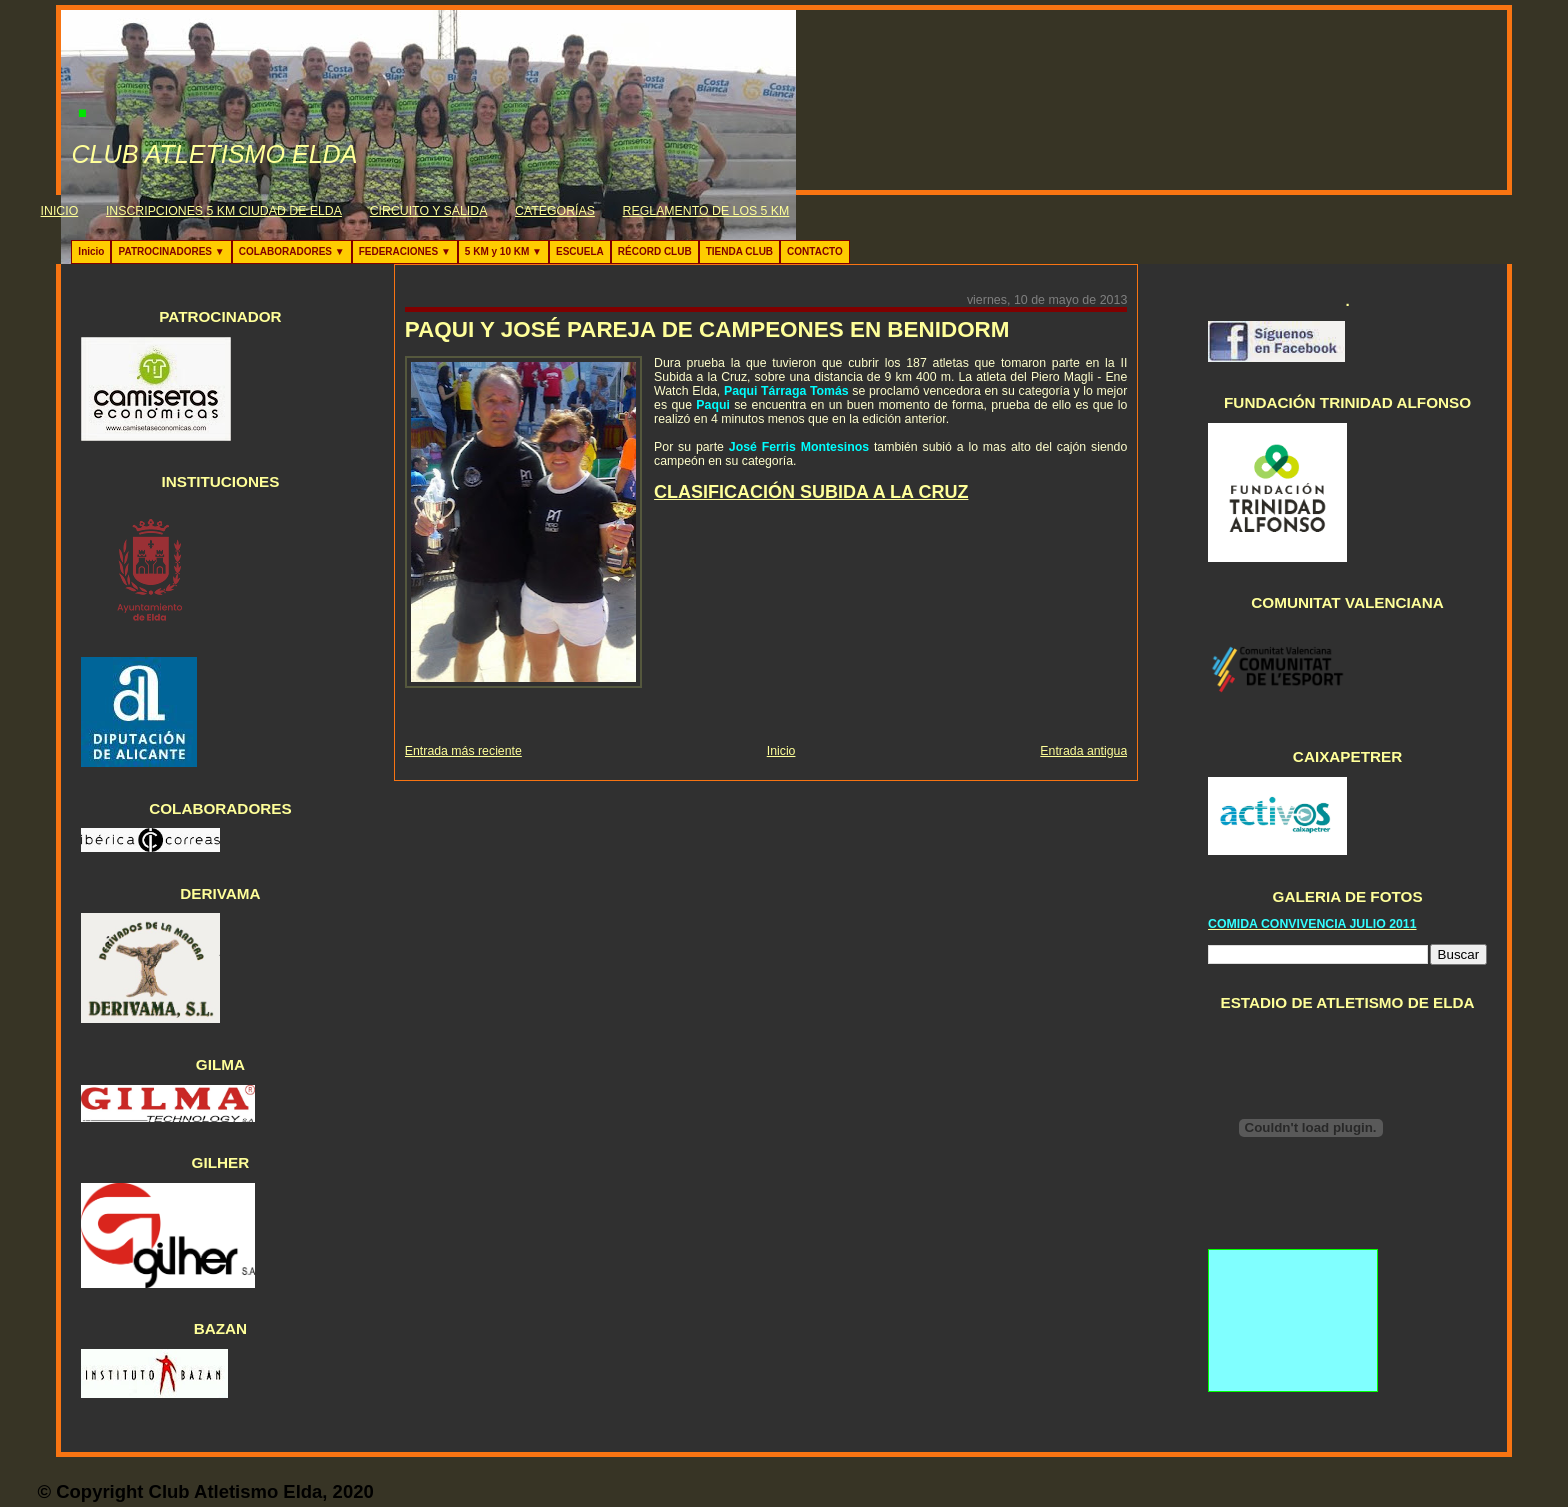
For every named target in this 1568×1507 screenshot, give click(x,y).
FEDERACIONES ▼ (405, 251)
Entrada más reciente (463, 751)
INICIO (60, 211)
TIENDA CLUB (739, 251)
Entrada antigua (1083, 751)
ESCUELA (580, 251)
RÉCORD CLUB (655, 251)
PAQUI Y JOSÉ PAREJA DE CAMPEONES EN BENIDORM (707, 329)
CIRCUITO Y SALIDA (429, 211)
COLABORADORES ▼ (292, 251)
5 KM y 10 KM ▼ (503, 251)
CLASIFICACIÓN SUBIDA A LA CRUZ (811, 492)
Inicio (91, 251)
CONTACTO (815, 251)
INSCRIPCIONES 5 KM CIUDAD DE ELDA (224, 211)
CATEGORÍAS (555, 211)
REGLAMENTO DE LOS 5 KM (706, 211)
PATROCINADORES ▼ (171, 251)
